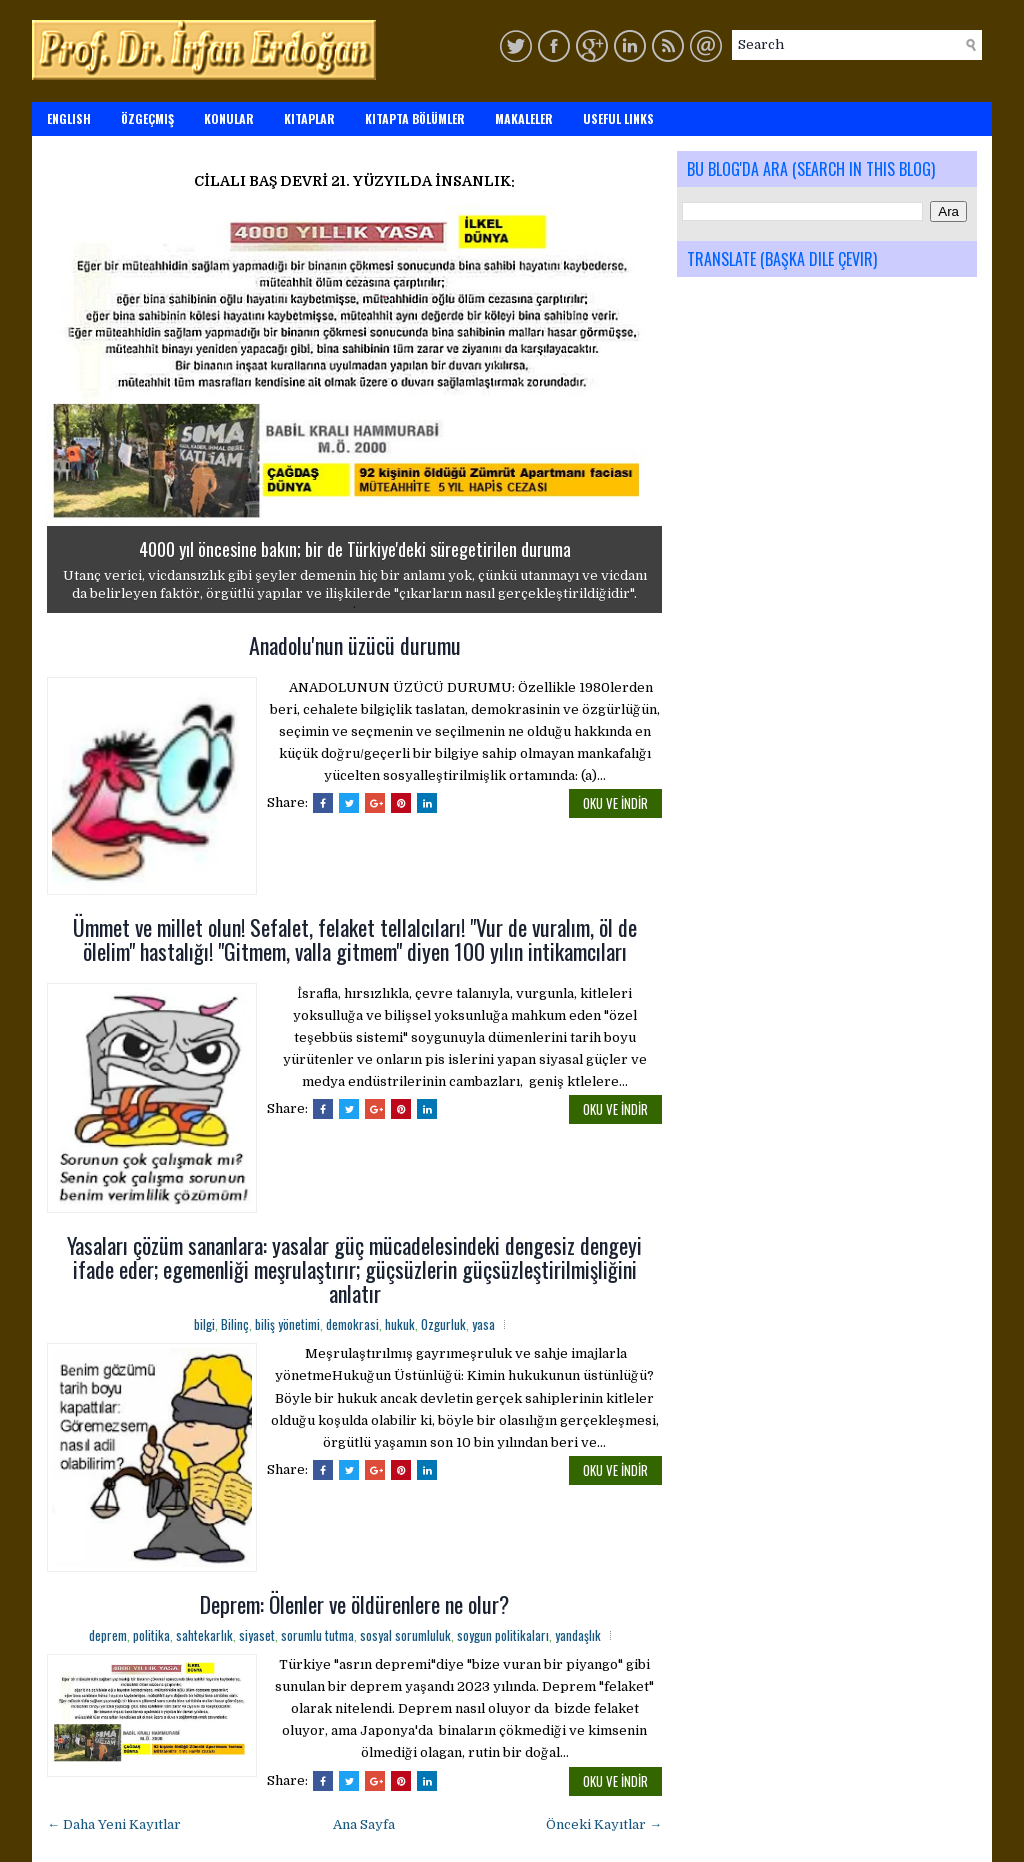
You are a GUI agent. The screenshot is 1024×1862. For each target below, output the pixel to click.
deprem (108, 1635)
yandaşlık (578, 1635)
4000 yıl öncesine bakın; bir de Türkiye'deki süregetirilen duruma (355, 549)
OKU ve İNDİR (615, 803)
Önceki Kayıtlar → (604, 1824)
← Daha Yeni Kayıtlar (114, 1824)
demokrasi (352, 1324)
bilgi (204, 1324)
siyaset (257, 1635)
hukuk (400, 1324)
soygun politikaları (503, 1635)
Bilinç (235, 1324)
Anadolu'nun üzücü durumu (355, 645)
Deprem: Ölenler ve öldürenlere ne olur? (354, 1604)
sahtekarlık (204, 1635)
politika (151, 1635)
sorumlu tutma (317, 1635)
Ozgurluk (443, 1324)
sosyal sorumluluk (405, 1635)
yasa (483, 1324)
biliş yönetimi (287, 1324)
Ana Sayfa (364, 1824)
